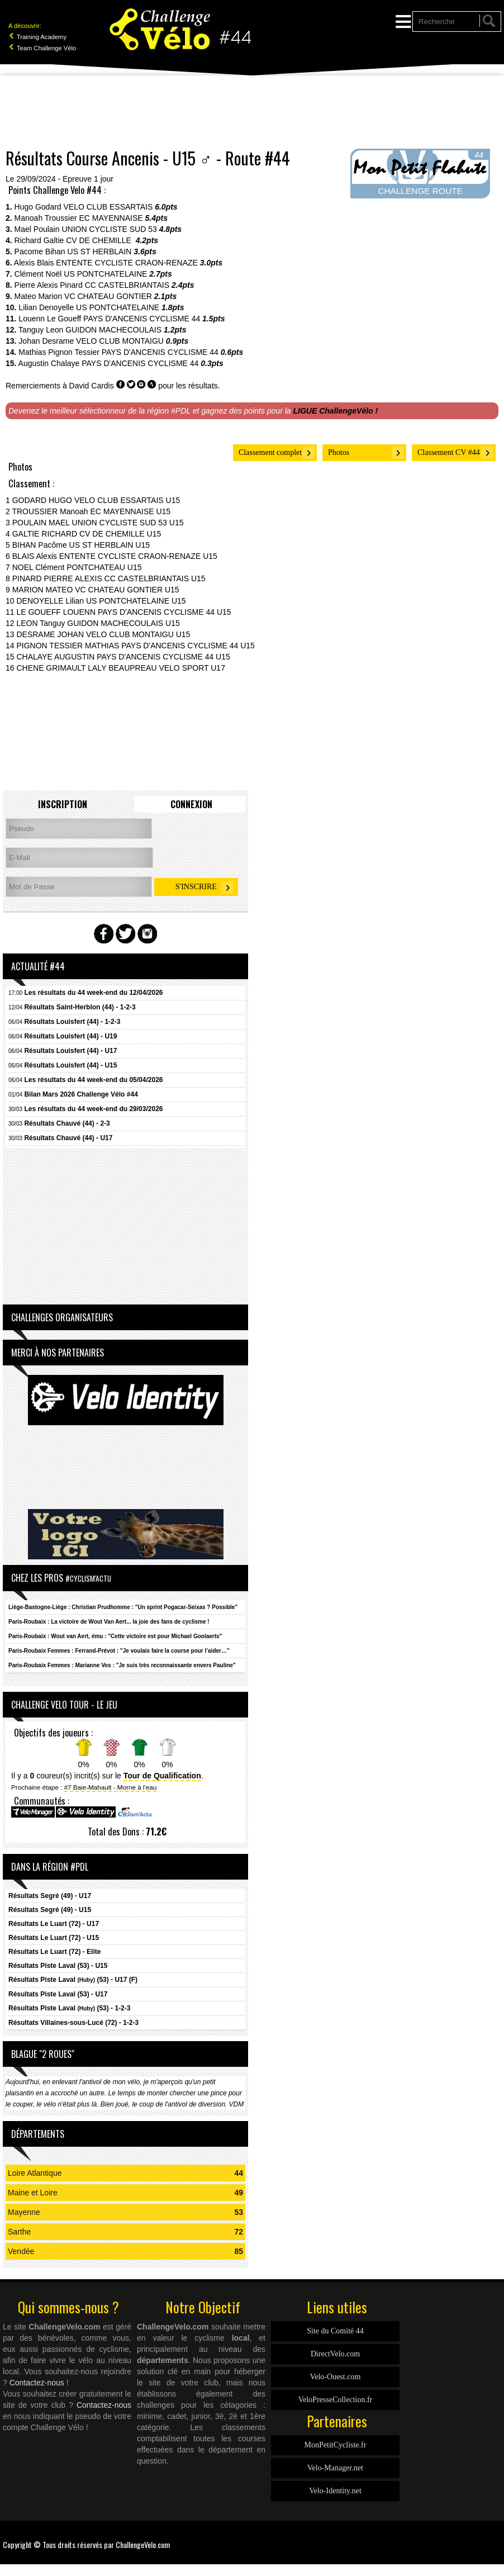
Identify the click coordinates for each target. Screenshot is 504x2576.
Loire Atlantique (35, 2173)
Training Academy (37, 37)
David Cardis (91, 385)
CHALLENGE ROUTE (420, 191)
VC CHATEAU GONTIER (108, 296)
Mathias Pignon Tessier (58, 352)
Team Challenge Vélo (42, 48)
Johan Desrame (46, 340)
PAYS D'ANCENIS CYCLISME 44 (141, 318)
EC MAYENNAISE (111, 218)
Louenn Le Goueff (49, 318)
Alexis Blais (34, 262)
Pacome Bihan (40, 251)
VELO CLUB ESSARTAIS (108, 206)
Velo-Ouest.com (335, 2377)
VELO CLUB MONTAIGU (120, 340)
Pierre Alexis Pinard (49, 285)
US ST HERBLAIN (100, 251)
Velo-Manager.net (335, 2468)
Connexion (191, 804)
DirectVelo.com (335, 2354)
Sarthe (19, 2231)
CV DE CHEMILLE (100, 240)
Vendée (21, 2251)
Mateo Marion (39, 296)
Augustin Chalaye (49, 363)
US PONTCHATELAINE (105, 273)
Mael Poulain (37, 229)
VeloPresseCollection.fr (335, 2399)
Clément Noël (38, 273)
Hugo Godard (38, 206)
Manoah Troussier (46, 218)
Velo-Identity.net (335, 2491)
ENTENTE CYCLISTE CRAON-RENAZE (127, 262)
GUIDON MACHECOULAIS (113, 329)
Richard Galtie (39, 240)
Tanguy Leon (40, 329)
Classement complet (270, 452)
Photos (338, 452)
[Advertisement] (252, 112)
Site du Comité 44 (335, 2331)
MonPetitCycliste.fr (336, 2445)
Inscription (62, 804)
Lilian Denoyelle (46, 307)
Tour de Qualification (162, 1775)
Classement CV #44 (448, 452)
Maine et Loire (33, 2192)
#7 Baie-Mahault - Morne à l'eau (110, 1787)
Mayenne (24, 2212)
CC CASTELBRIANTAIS (127, 285)
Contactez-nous (36, 2382)
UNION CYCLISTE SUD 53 (108, 229)
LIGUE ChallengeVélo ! (335, 410)
